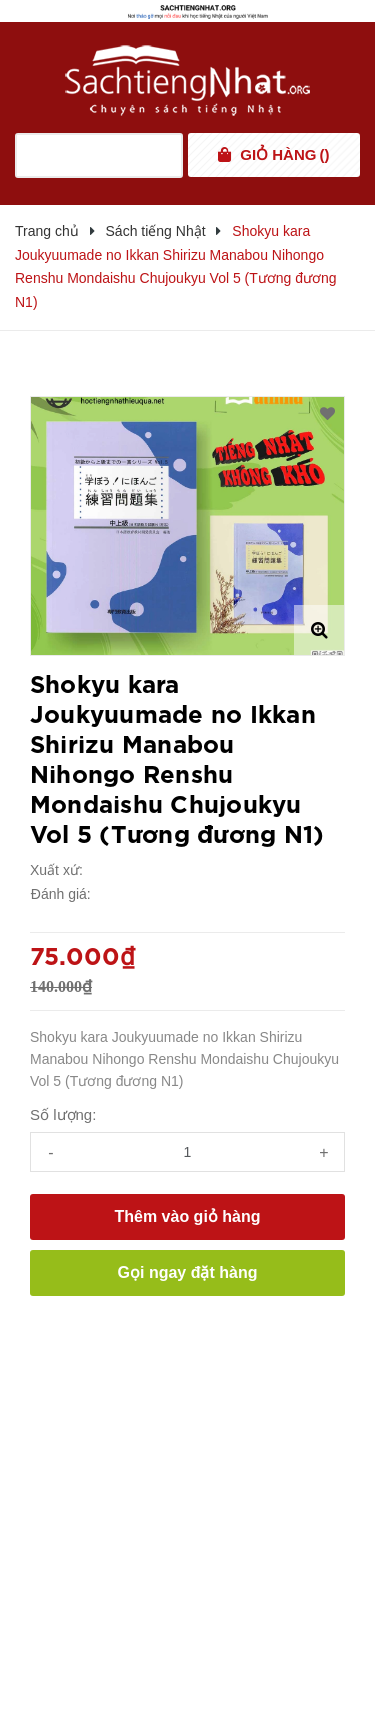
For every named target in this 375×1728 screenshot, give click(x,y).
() (284, 155)
